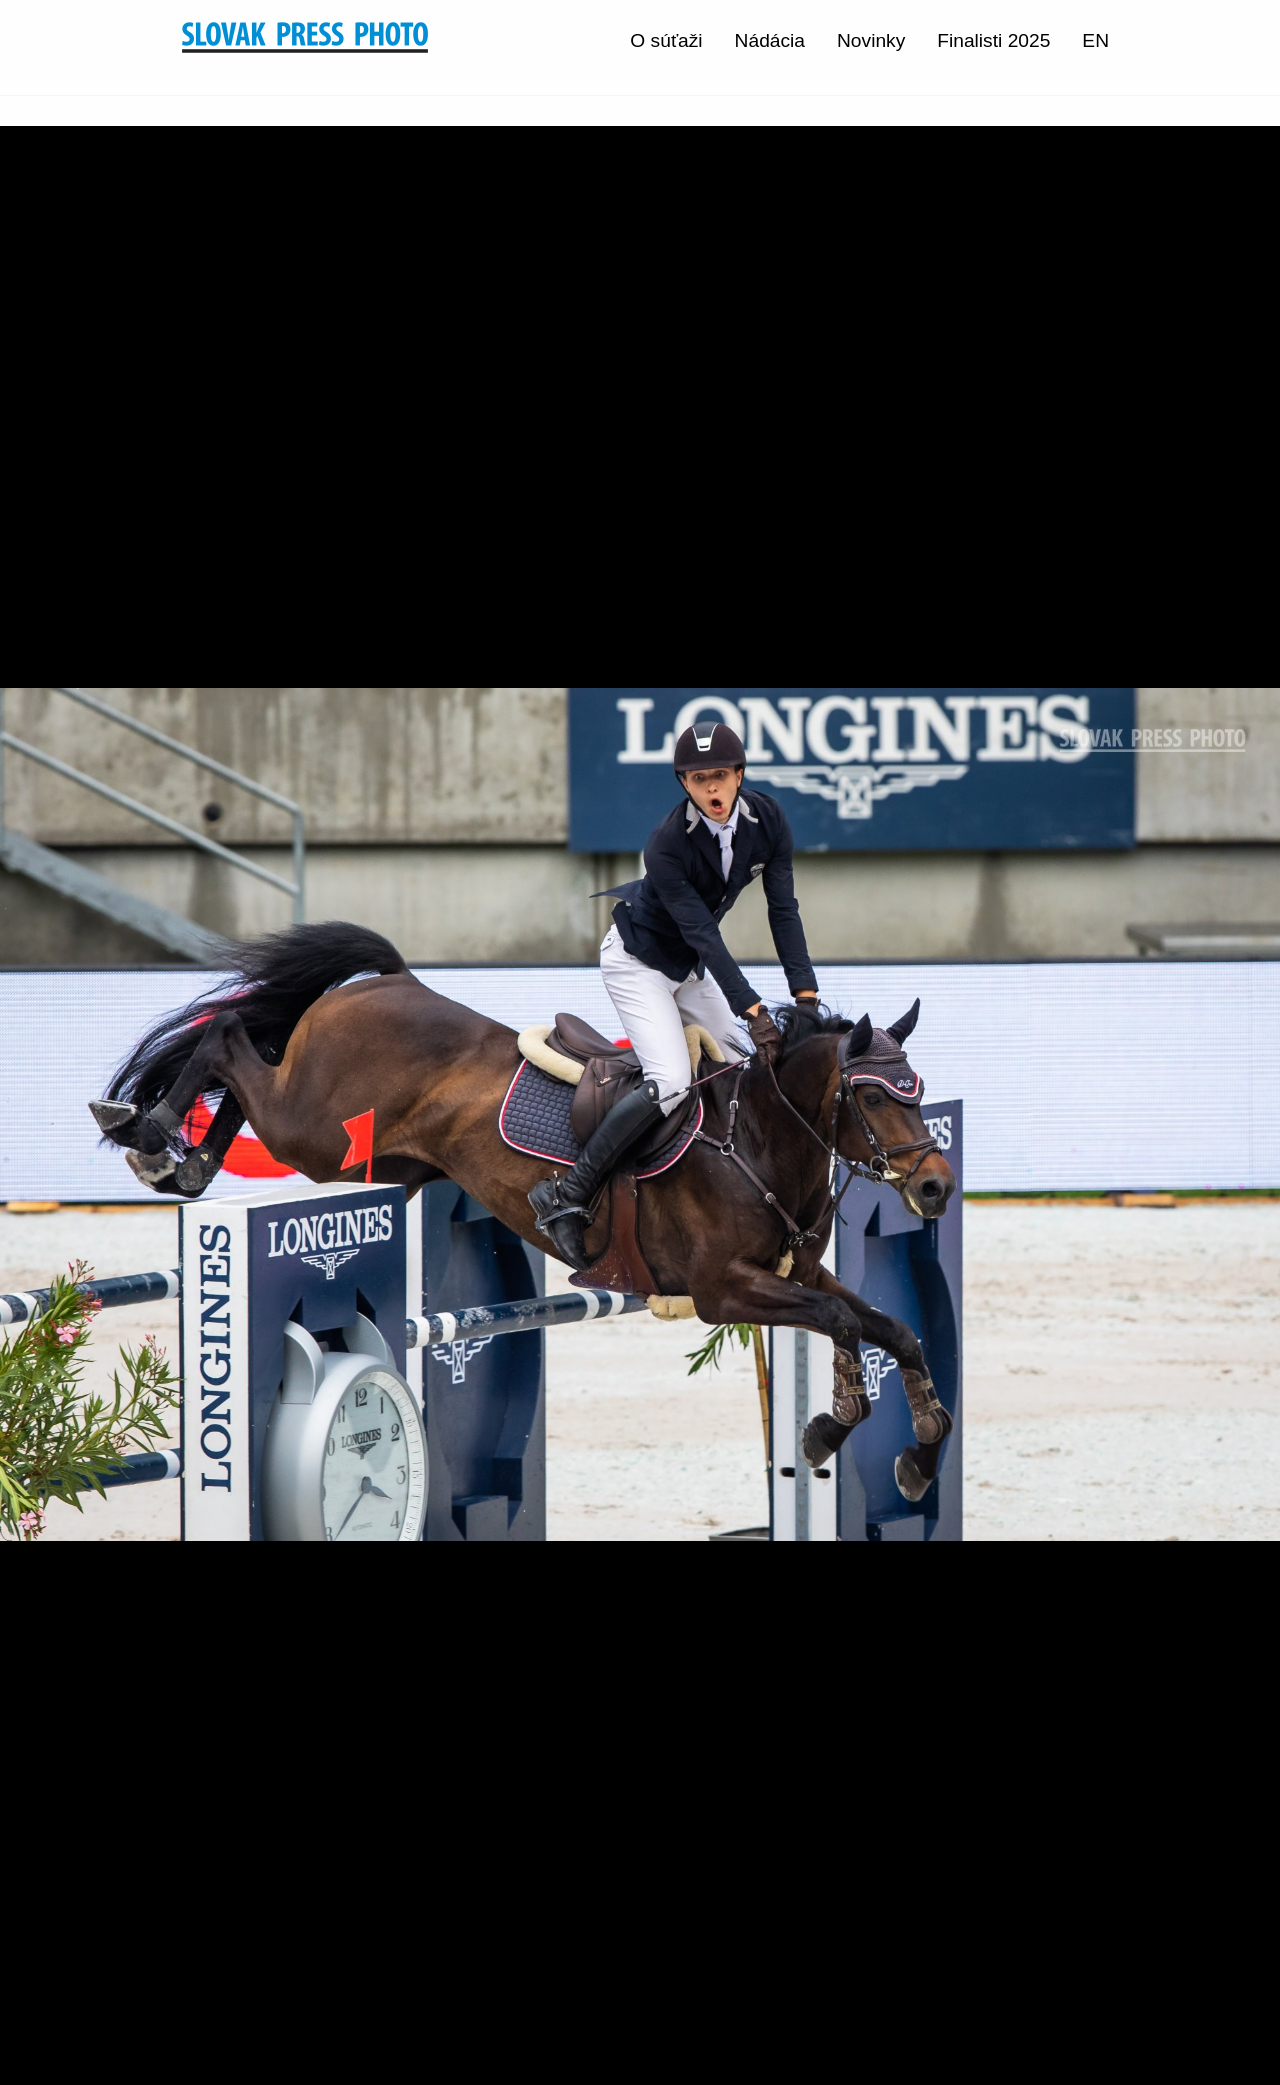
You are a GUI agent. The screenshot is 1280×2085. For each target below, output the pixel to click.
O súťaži (666, 40)
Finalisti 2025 (993, 40)
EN (1095, 40)
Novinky (871, 40)
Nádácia (770, 40)
